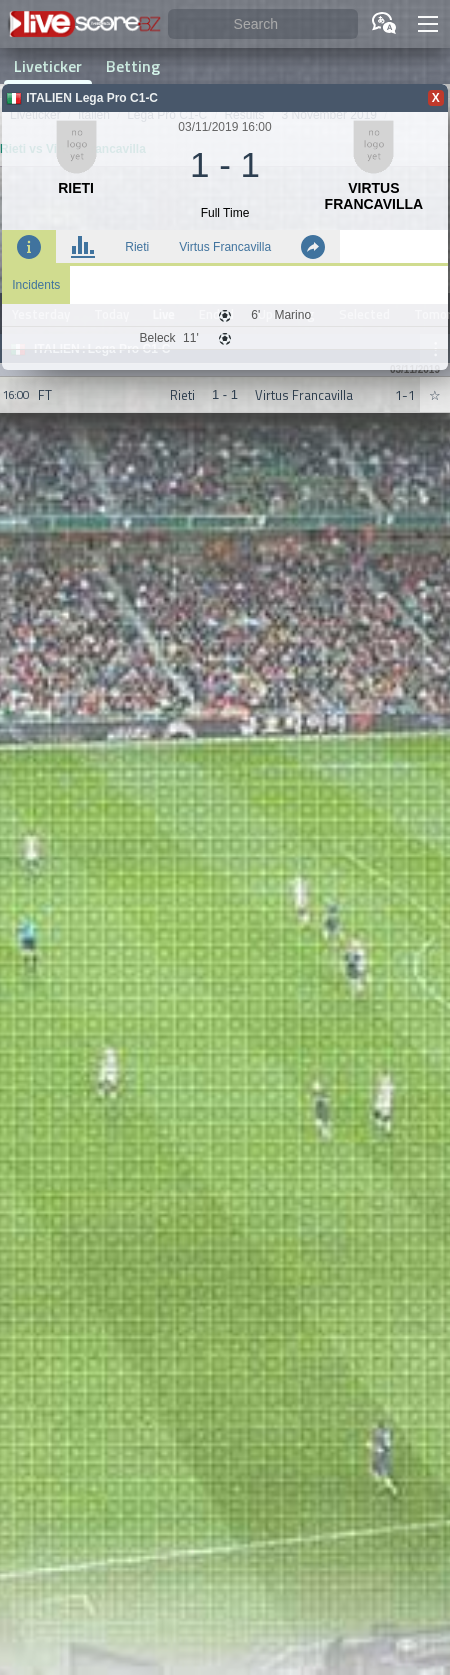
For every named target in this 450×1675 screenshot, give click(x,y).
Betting (133, 66)
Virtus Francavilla (225, 247)
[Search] (263, 24)
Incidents (36, 285)
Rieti (137, 247)
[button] (428, 24)
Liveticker (48, 66)
